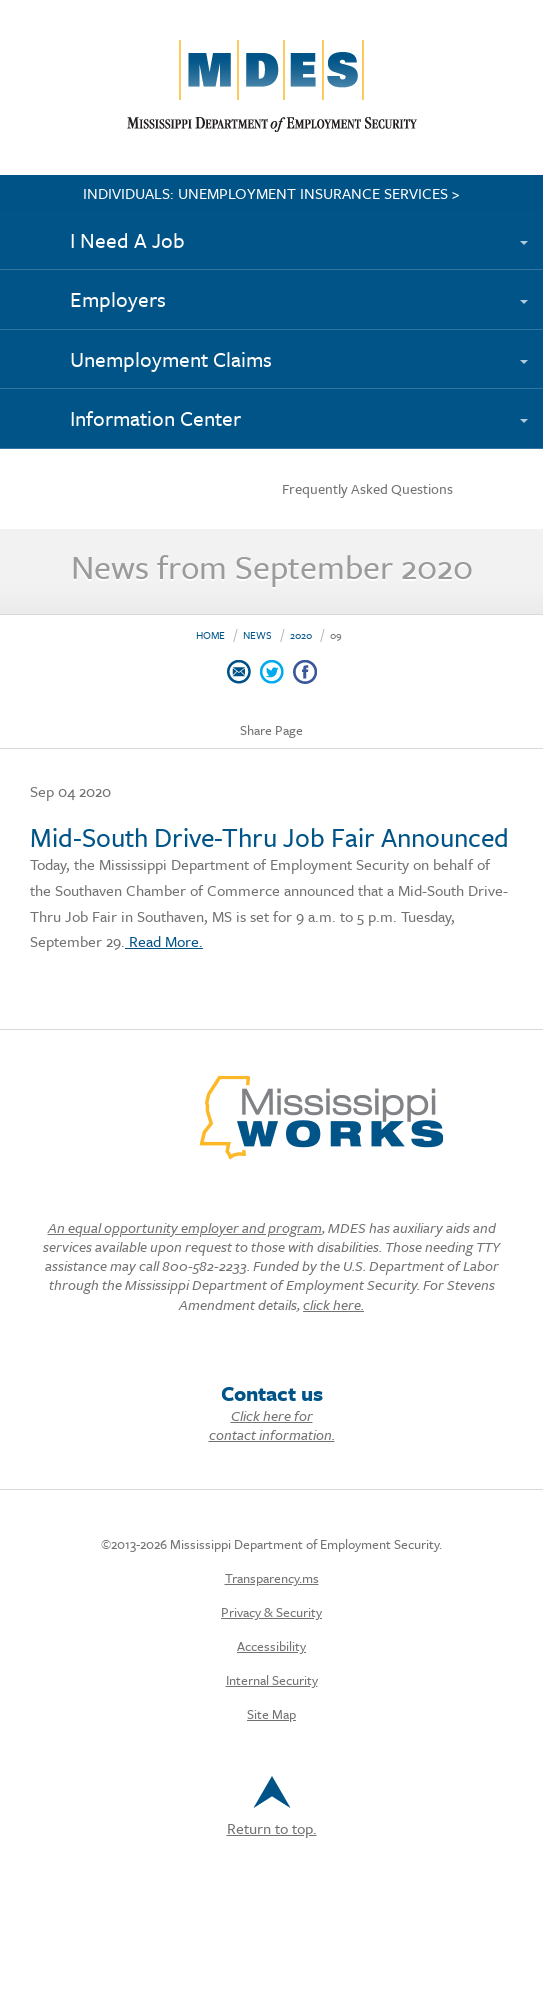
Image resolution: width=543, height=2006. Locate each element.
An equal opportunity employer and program (185, 1227)
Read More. (164, 941)
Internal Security (272, 1680)
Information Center (155, 418)
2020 (301, 635)
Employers (118, 299)
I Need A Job (127, 240)
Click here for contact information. (272, 1425)
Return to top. (272, 1807)
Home (210, 635)
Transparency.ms (272, 1578)
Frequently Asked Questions (367, 488)
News (257, 635)
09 (336, 635)
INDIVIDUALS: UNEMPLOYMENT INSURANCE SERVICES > (271, 193)
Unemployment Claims (171, 359)
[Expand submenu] (533, 231)
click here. (333, 1304)
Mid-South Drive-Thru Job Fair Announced (269, 837)
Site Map (271, 1714)
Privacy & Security (271, 1612)
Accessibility (271, 1646)
